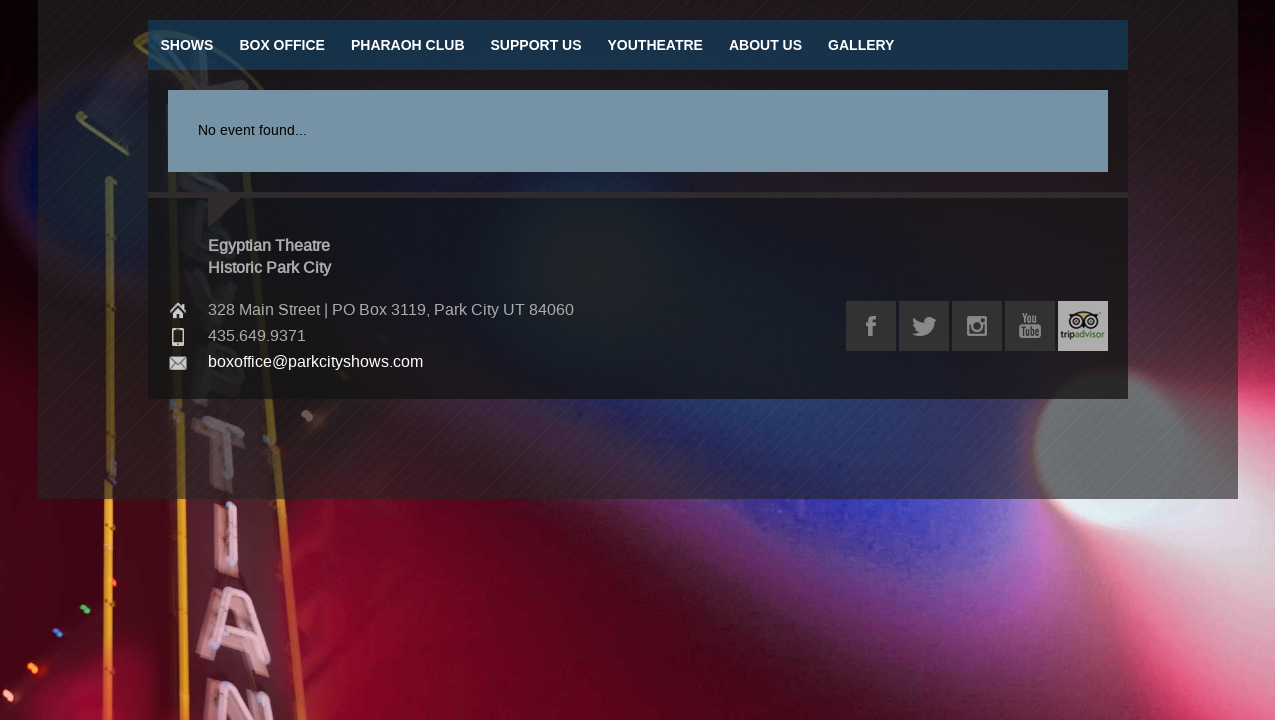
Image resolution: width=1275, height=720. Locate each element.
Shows (187, 45)
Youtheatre (655, 45)
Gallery (861, 45)
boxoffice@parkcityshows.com (315, 362)
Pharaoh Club (408, 45)
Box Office (282, 45)
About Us (765, 45)
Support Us (536, 45)
